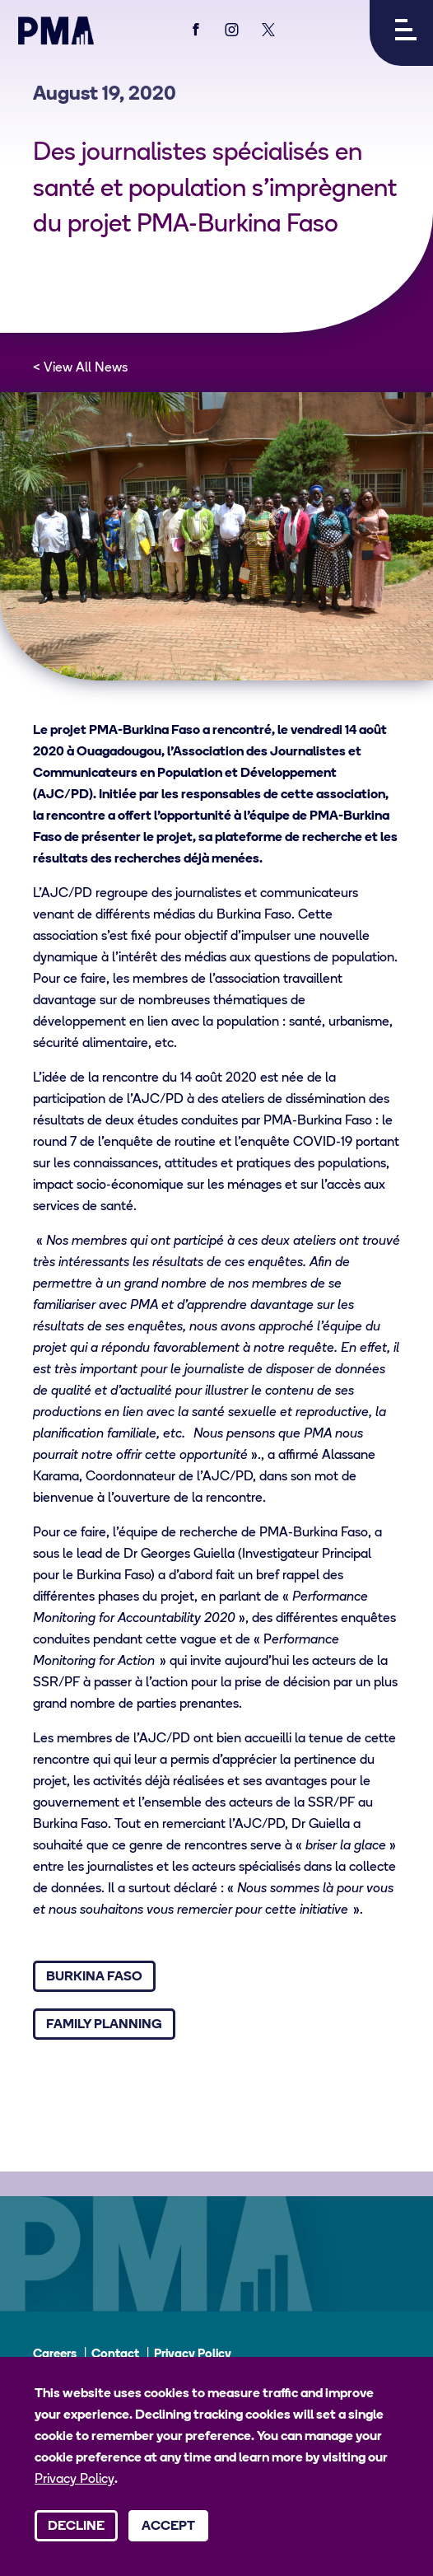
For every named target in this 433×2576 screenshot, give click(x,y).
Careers (55, 2355)
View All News (86, 368)
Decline (76, 2526)
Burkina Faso (94, 1977)
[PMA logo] (56, 30)
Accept (168, 2526)
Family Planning (104, 2024)
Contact (115, 2355)
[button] (401, 33)
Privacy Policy (192, 2355)
